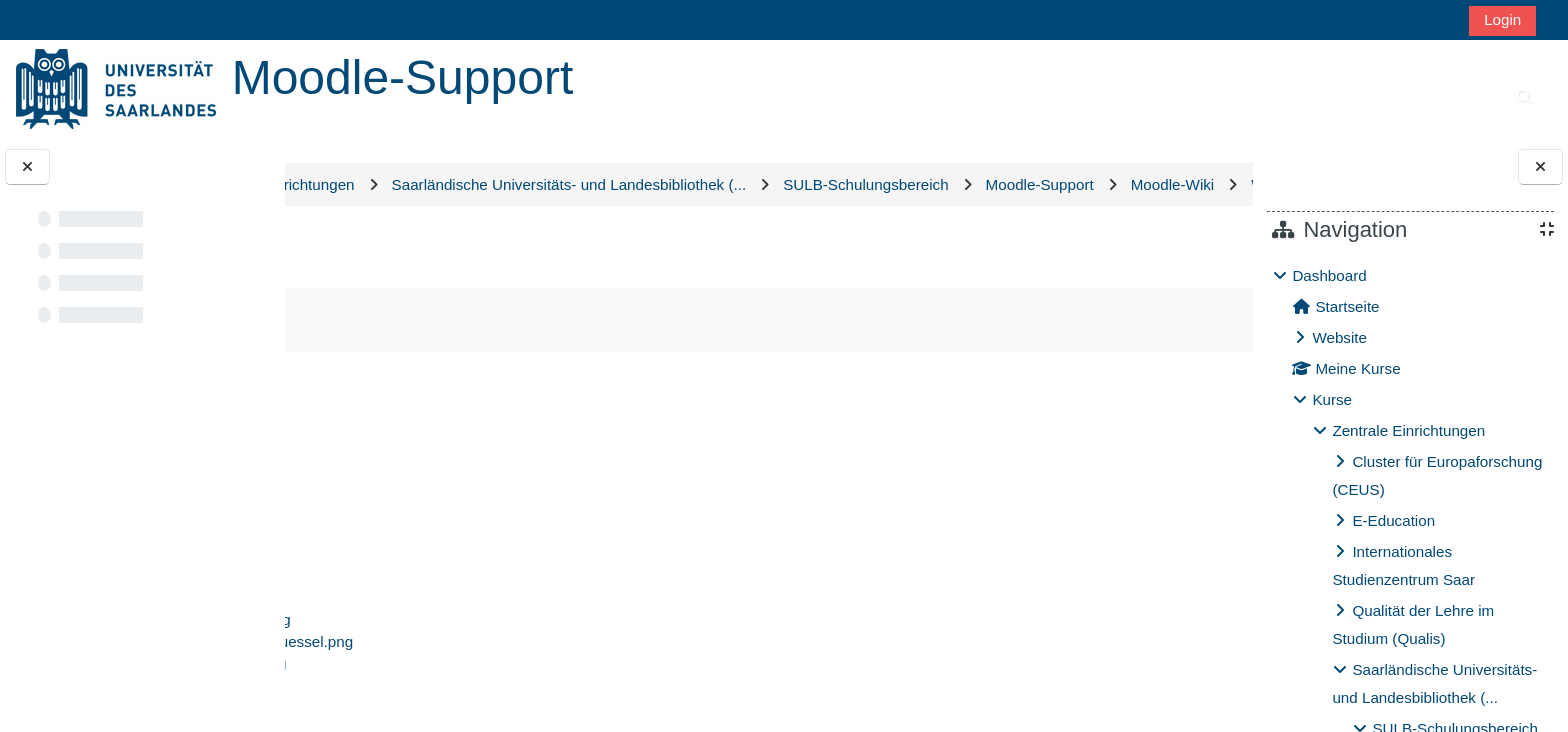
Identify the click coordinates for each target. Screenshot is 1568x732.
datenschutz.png (411, 508)
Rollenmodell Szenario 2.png (453, 662)
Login (1502, 19)
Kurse (1332, 399)
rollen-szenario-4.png (427, 640)
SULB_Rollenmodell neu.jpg (451, 706)
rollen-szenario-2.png (427, 596)
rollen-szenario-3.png (427, 618)
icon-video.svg (404, 552)
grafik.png (389, 530)
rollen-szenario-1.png (427, 574)
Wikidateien (824, 227)
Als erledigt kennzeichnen (441, 362)
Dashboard (1329, 275)
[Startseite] (116, 87)
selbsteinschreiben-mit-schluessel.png (484, 684)
